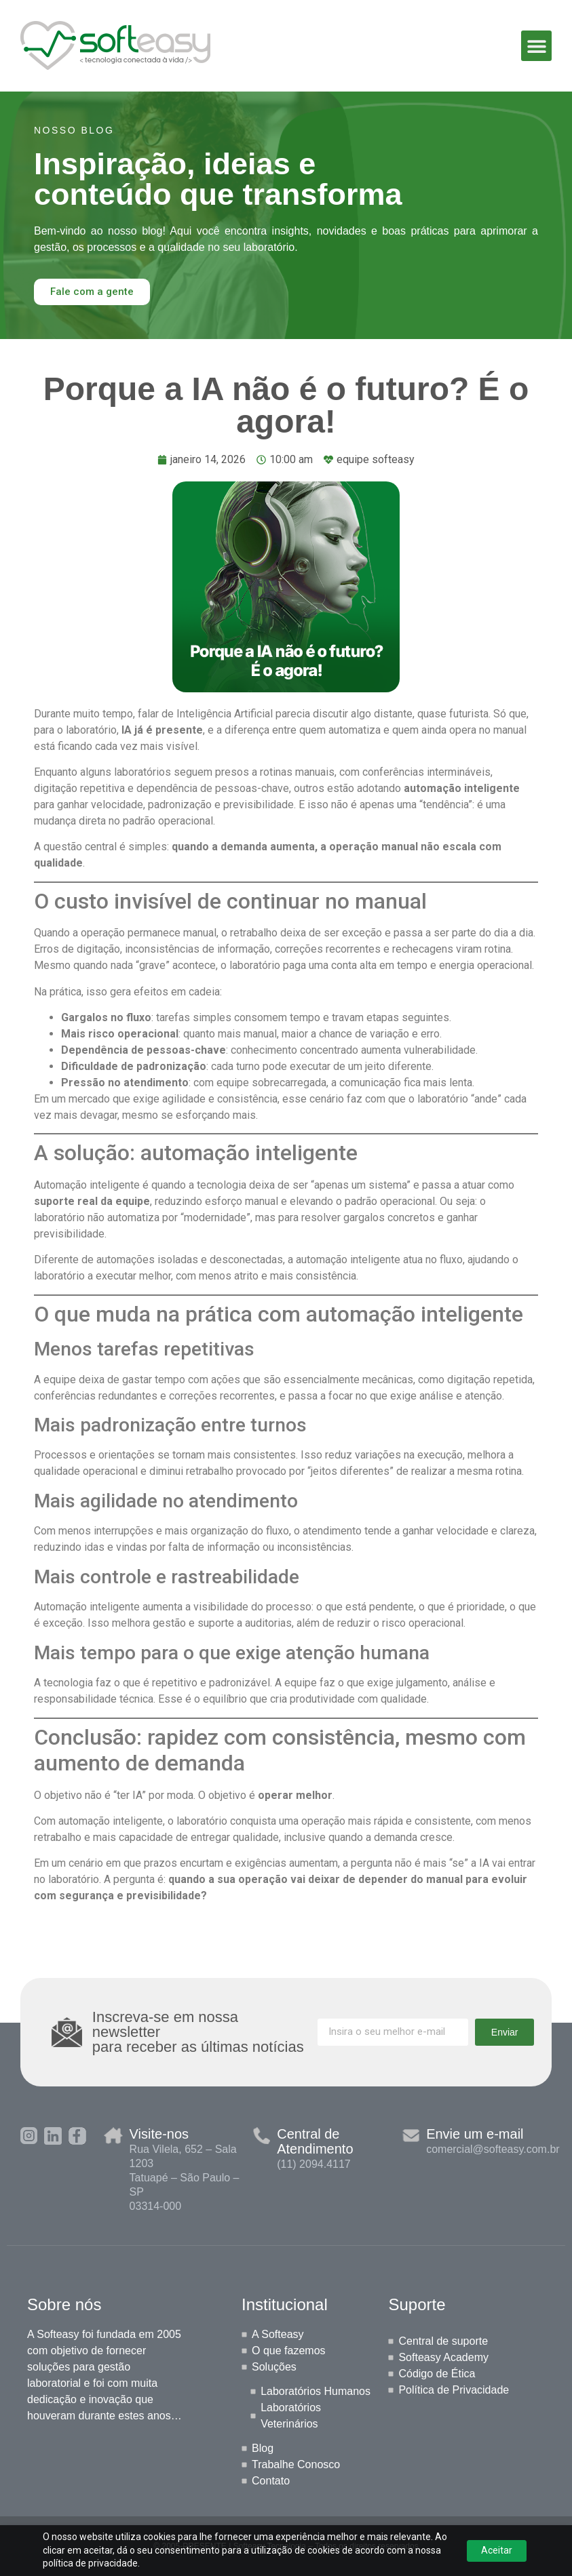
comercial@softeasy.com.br (492, 2149)
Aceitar (496, 2550)
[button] (536, 46)
